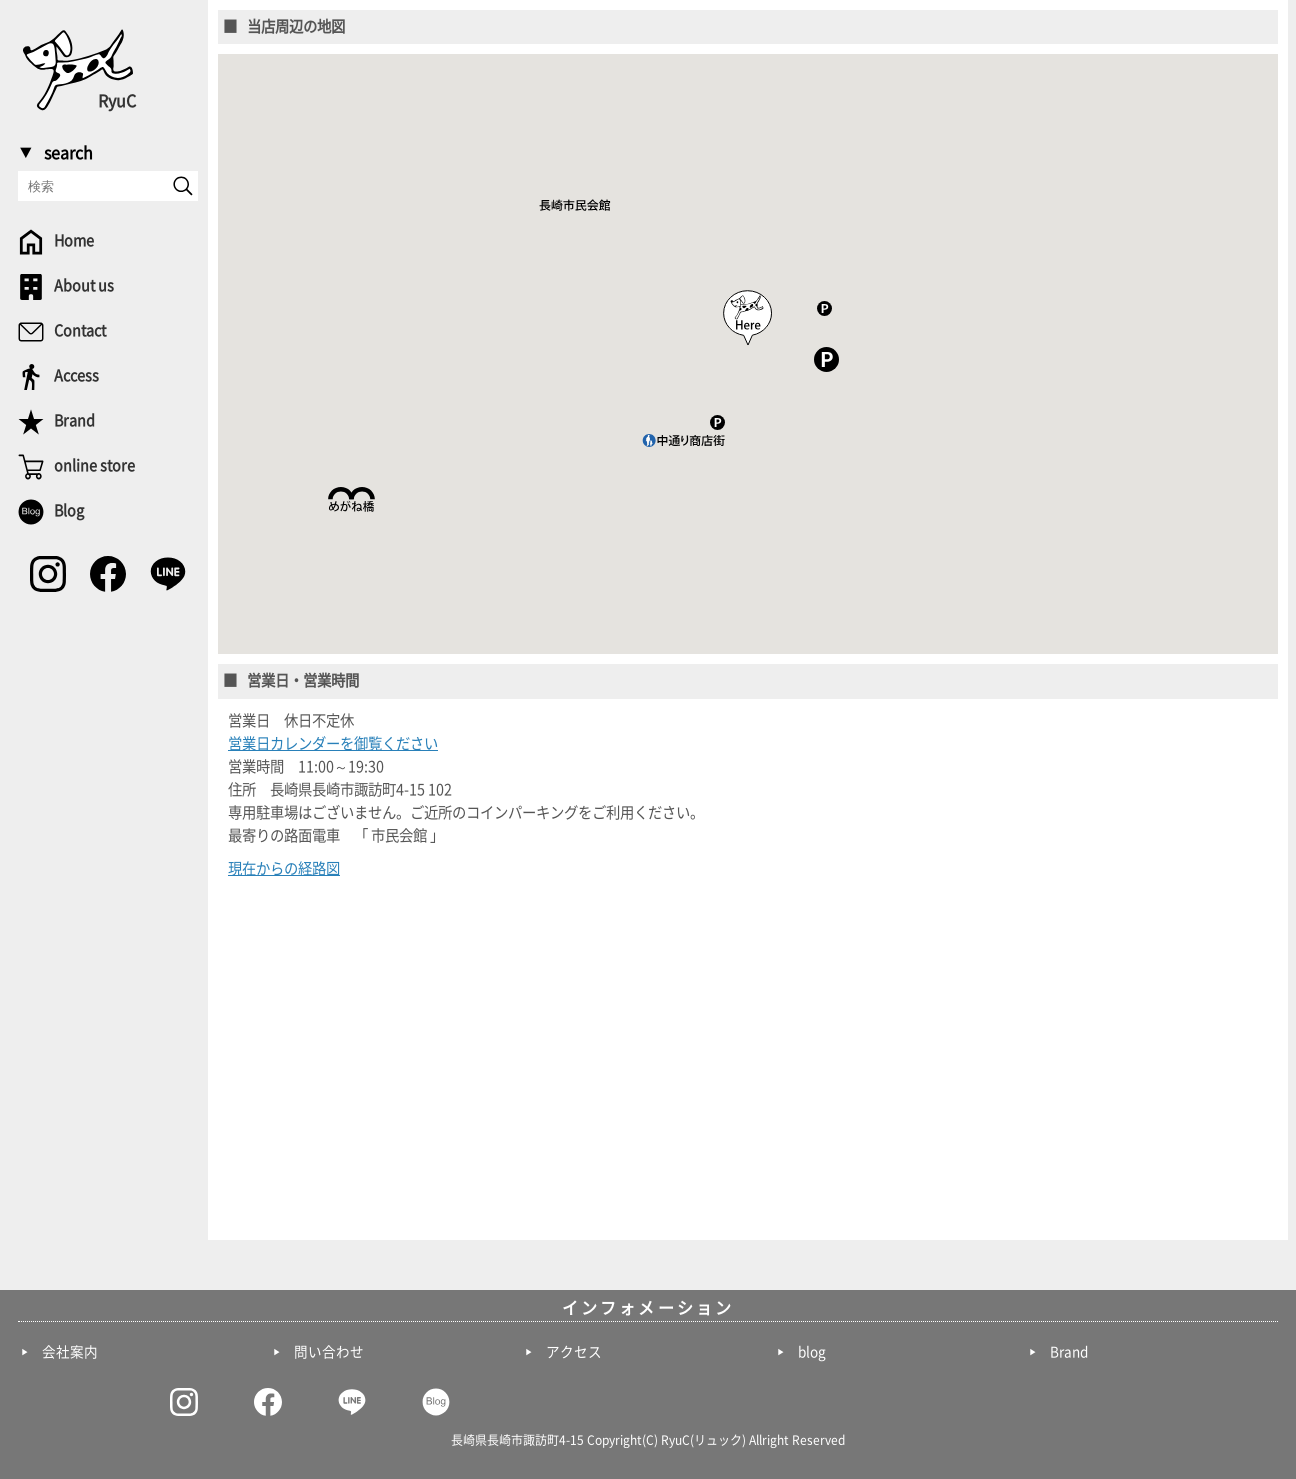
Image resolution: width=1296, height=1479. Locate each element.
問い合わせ (329, 1352)
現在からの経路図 (284, 868)
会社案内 (70, 1352)
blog (812, 1352)
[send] (183, 186)
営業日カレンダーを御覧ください (333, 743)
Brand (1069, 1352)
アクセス (574, 1352)
